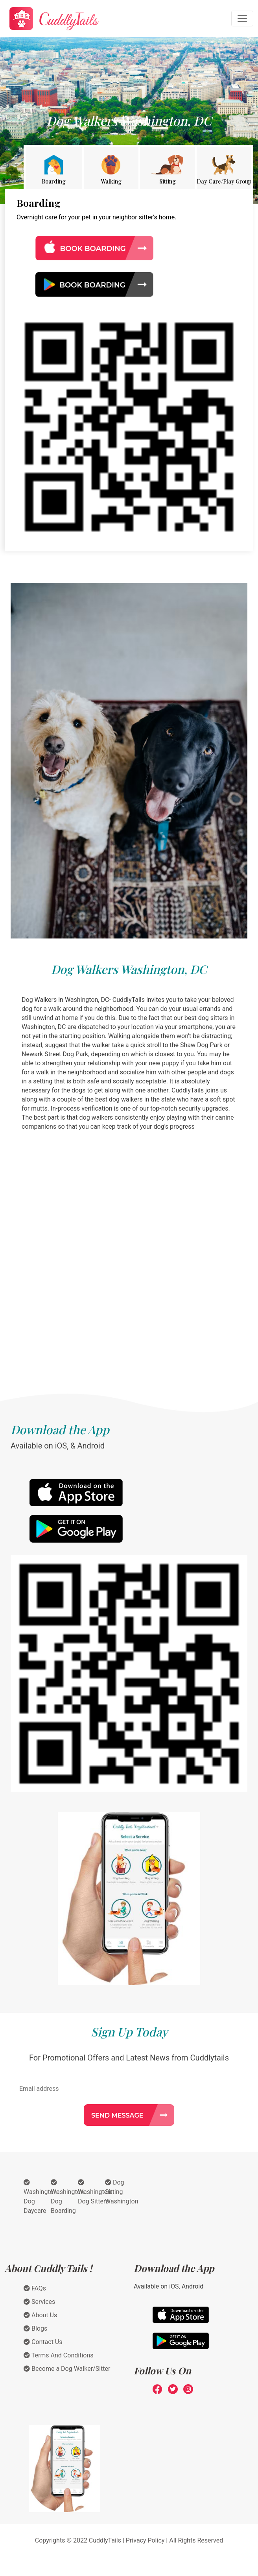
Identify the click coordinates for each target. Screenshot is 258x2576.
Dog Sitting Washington (121, 2192)
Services (39, 2301)
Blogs (35, 2328)
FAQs (35, 2288)
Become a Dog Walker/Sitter (67, 2368)
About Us (40, 2315)
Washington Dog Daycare (40, 2196)
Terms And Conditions (59, 2355)
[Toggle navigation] (242, 18)
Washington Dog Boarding (67, 2196)
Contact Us (43, 2342)
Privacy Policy (145, 2540)
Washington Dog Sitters (94, 2192)
